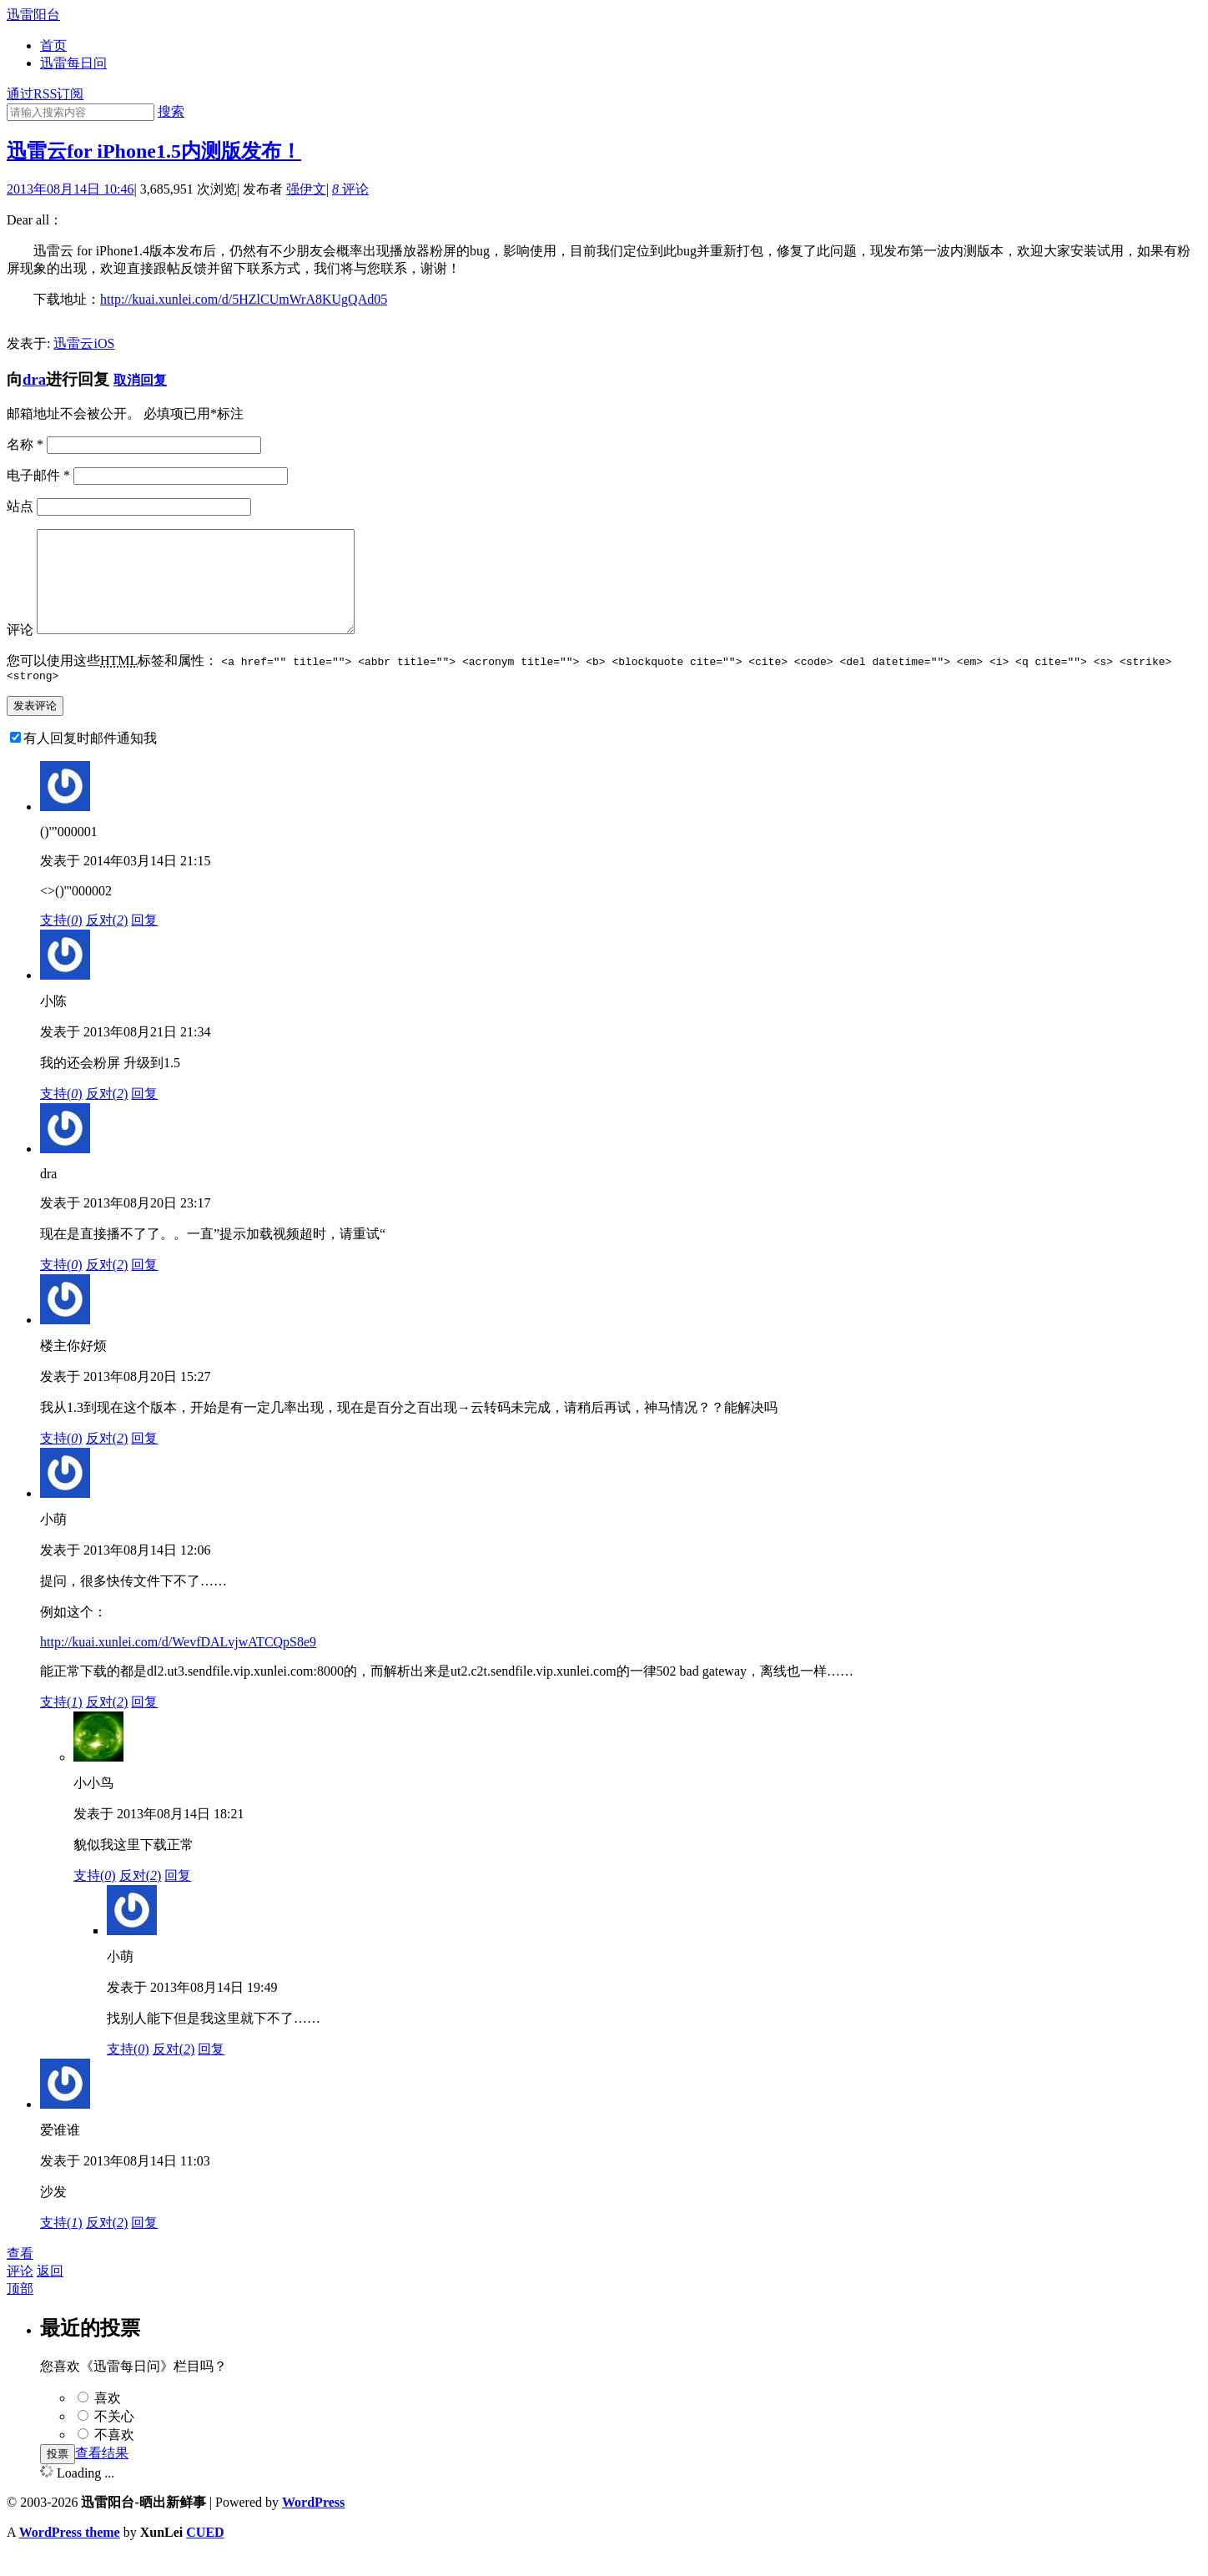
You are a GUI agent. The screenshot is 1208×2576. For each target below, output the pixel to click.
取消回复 (140, 380)
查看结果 (101, 2475)
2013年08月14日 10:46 (70, 189)
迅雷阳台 (33, 15)
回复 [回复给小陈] (144, 1116)
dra (34, 379)
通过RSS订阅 (45, 94)
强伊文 (306, 189)
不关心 (114, 2439)
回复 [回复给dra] (144, 1287)
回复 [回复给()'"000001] (144, 942)
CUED (205, 2555)
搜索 (171, 111)
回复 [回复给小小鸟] (177, 1898)
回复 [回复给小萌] (144, 1724)
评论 (350, 189)
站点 (20, 506)
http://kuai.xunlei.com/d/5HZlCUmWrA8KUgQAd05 (243, 299)
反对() (107, 942)
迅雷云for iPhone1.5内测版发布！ (154, 151)
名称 (25, 444)
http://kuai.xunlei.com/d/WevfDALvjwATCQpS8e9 (178, 1664)
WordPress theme (69, 2555)
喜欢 (107, 2420)
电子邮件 (38, 475)
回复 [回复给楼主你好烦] (144, 1461)
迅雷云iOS (83, 343)
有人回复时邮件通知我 (90, 761)
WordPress (313, 2525)
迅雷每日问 (73, 63)
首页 (53, 45)
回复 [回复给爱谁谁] (144, 2245)
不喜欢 (114, 2457)
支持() (61, 942)
